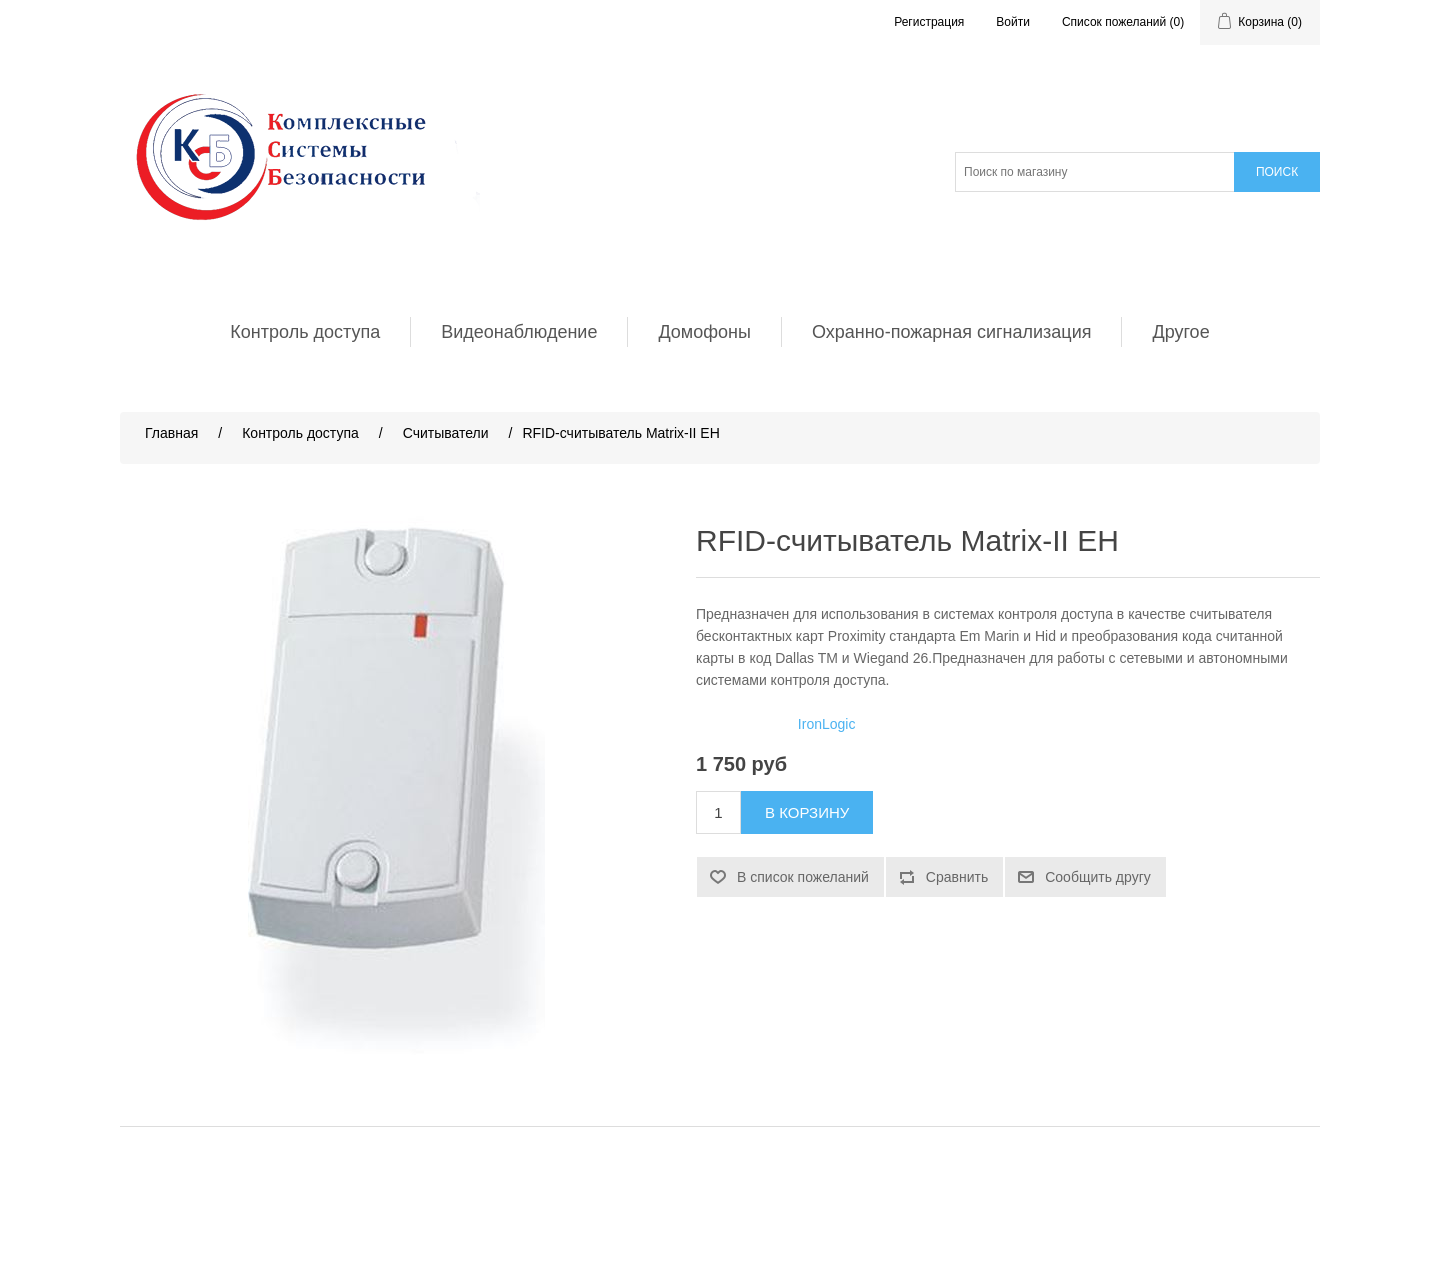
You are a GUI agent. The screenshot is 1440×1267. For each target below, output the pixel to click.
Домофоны (704, 332)
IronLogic (827, 724)
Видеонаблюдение (519, 332)
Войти (1013, 22)
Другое (1180, 332)
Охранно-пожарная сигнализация (952, 332)
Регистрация (929, 22)
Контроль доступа (305, 332)
